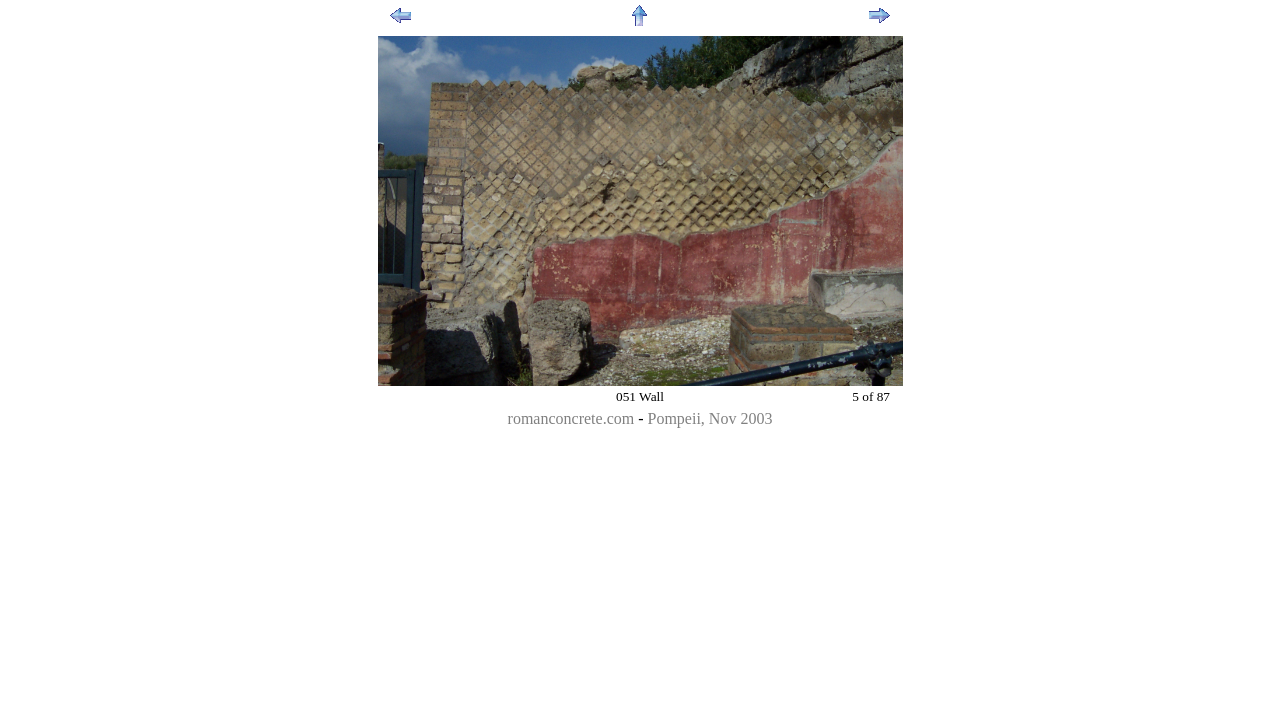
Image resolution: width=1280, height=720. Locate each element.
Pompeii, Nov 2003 (710, 418)
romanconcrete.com (571, 418)
